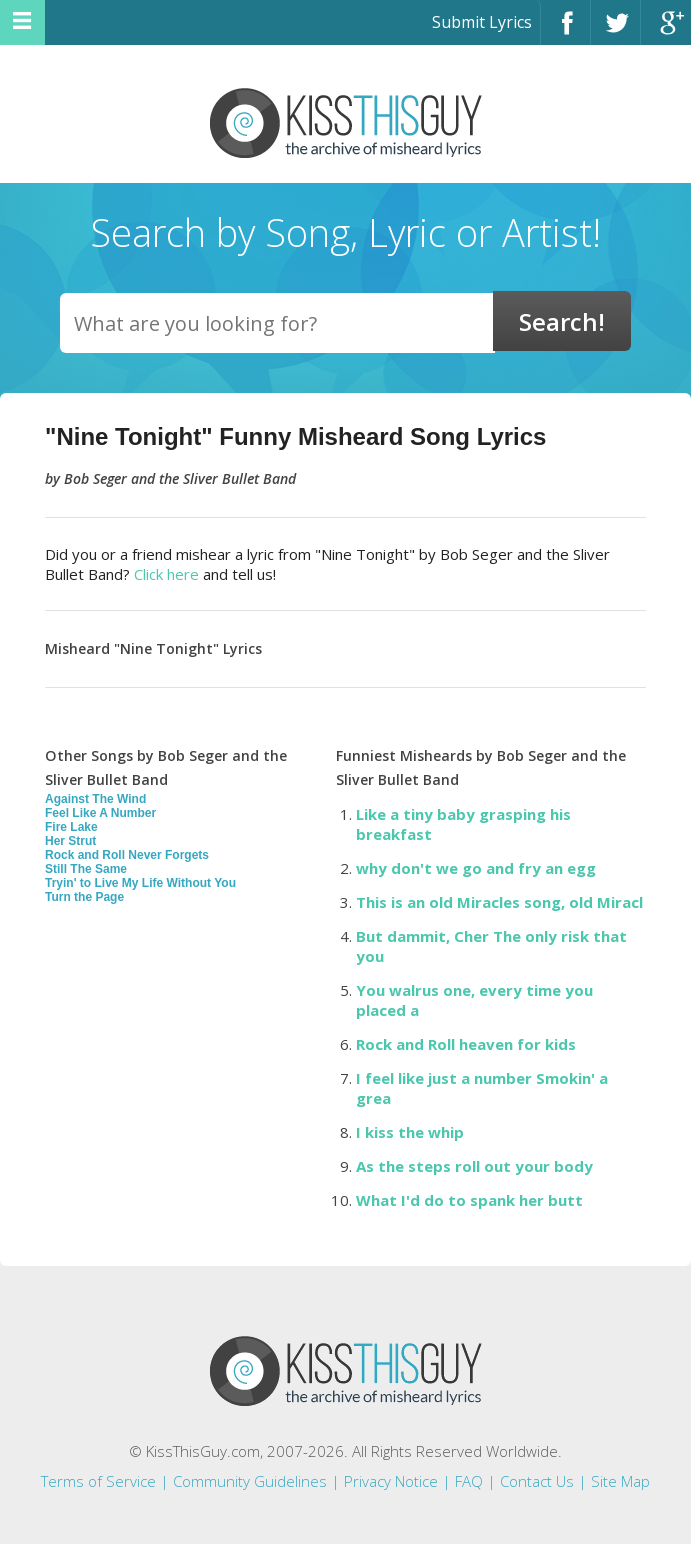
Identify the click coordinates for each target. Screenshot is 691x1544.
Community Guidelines (250, 1481)
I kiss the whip (410, 1132)
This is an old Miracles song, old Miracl (499, 902)
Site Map (620, 1481)
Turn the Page (84, 897)
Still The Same (86, 869)
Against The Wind (95, 799)
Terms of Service (98, 1481)
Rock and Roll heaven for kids (466, 1044)
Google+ (666, 31)
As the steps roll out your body (474, 1166)
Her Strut (70, 841)
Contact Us (537, 1481)
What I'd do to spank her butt (469, 1200)
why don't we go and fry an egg (476, 868)
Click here (166, 574)
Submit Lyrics (482, 22)
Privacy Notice (391, 1481)
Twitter (615, 31)
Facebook (565, 31)
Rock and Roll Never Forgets (127, 855)
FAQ (469, 1481)
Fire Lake (71, 827)
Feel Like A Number (100, 813)
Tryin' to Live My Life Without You (140, 883)
